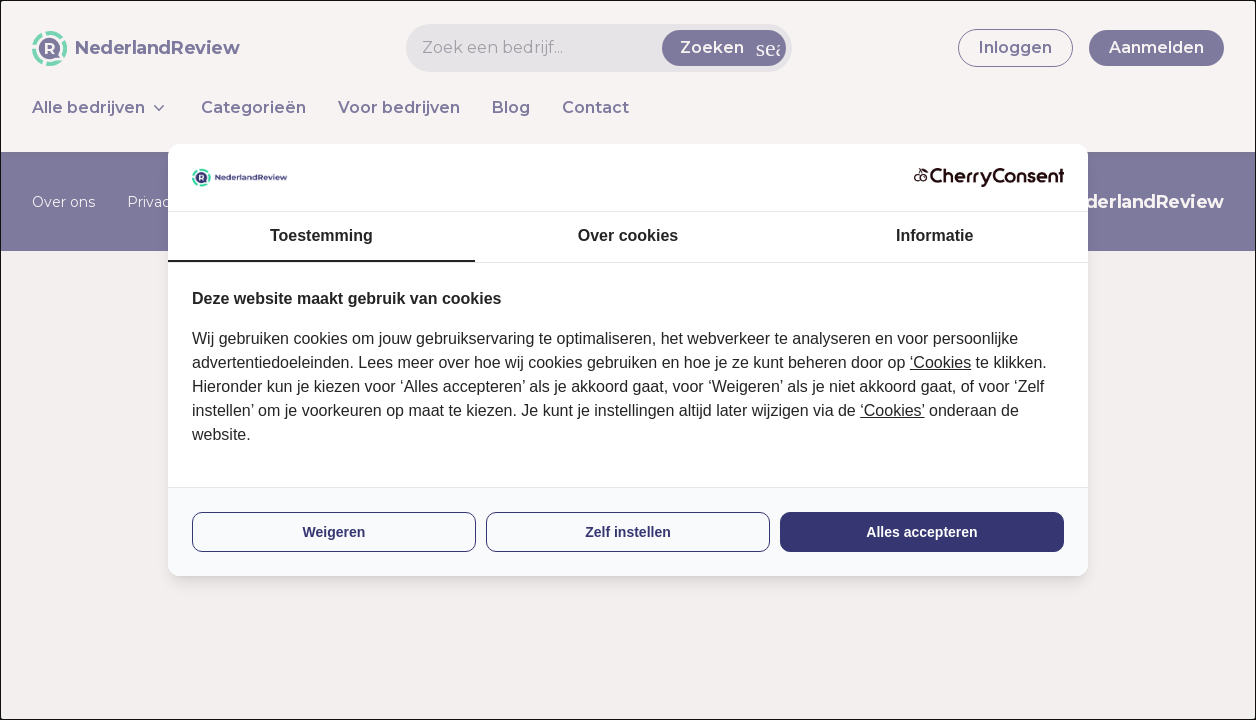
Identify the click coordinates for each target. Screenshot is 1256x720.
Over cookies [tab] (628, 235)
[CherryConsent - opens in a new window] (989, 177)
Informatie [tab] (934, 235)
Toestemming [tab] (321, 235)
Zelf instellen (628, 532)
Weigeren (334, 532)
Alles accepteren (921, 532)
